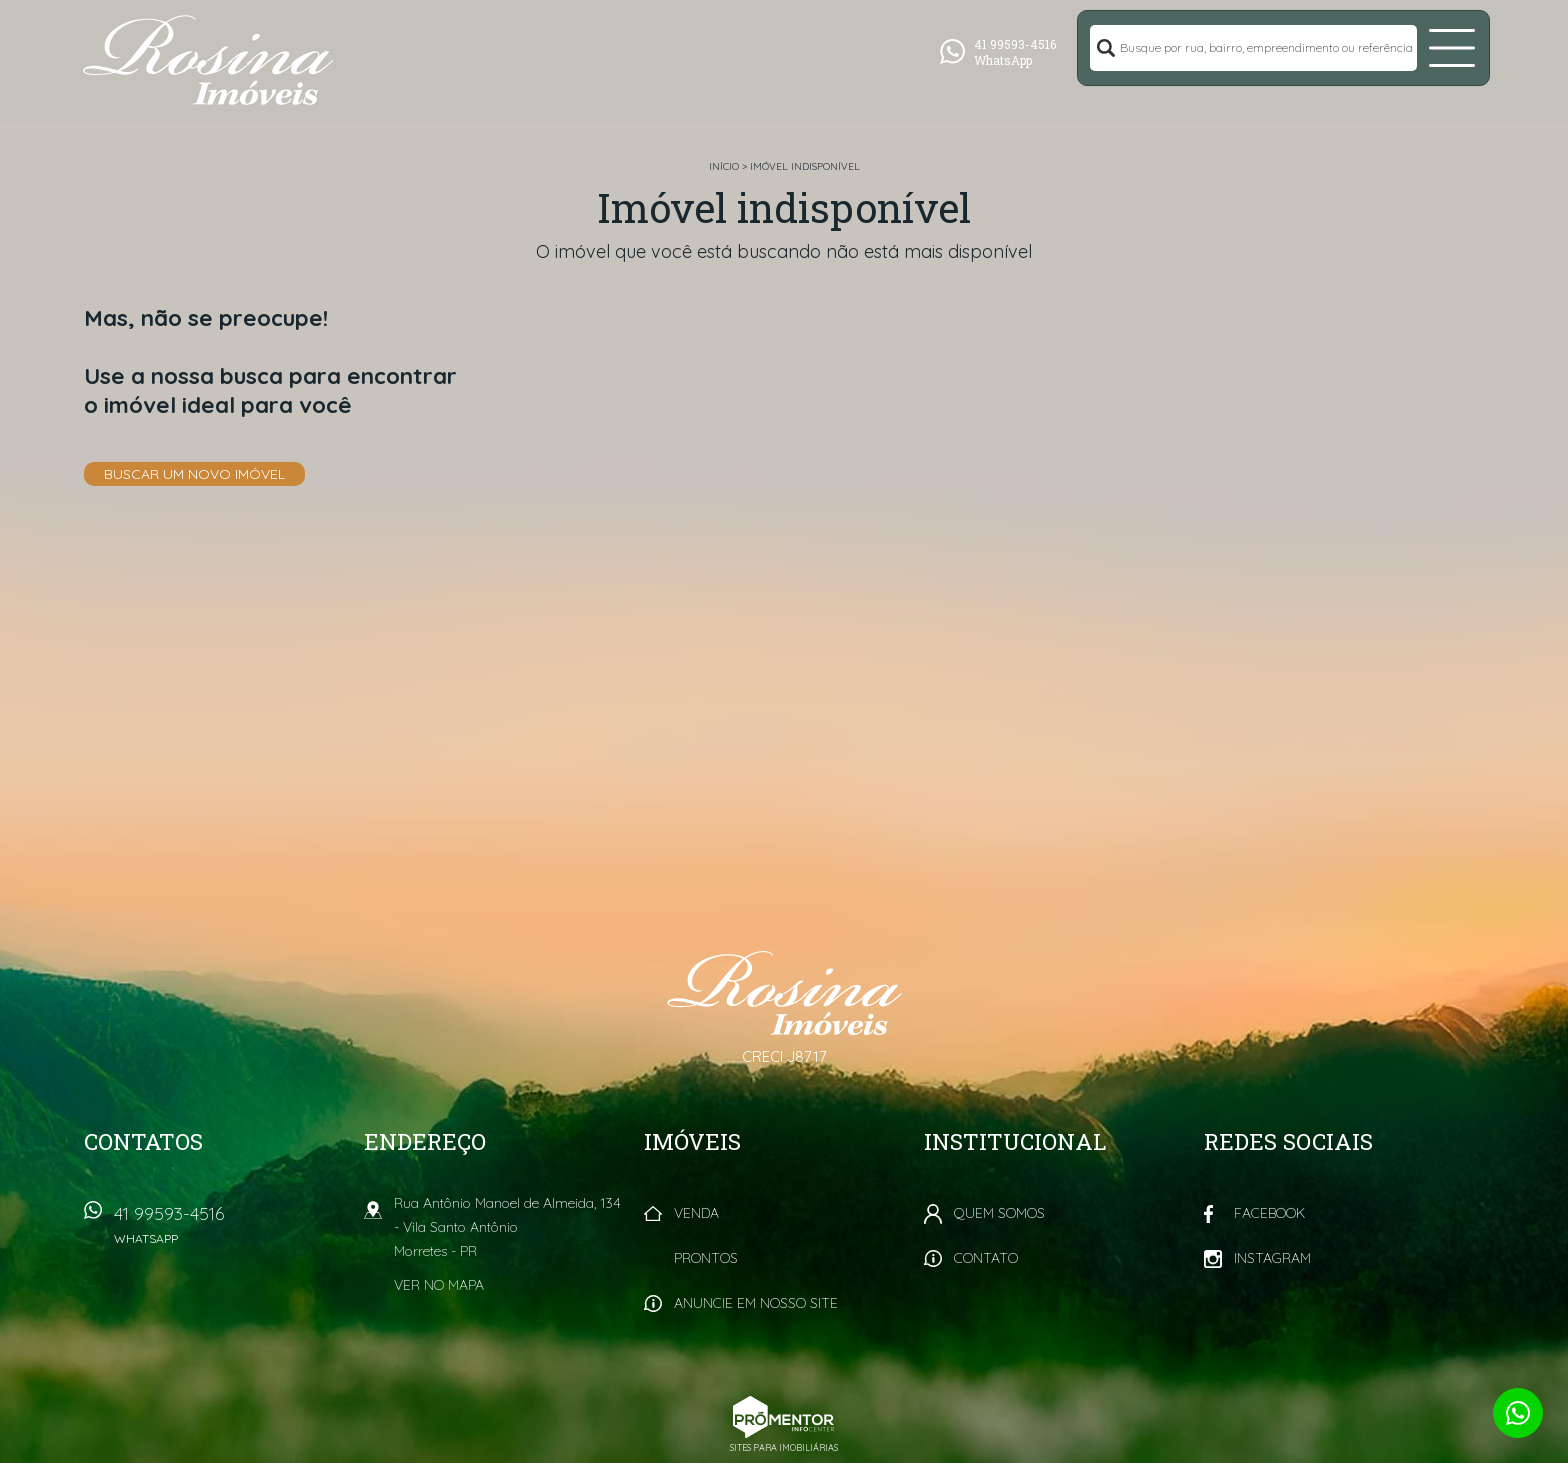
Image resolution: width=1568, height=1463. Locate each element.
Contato (986, 1258)
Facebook (1269, 1213)
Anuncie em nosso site (756, 1303)
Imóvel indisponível (805, 166)
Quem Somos (999, 1213)
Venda (696, 1213)
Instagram (1272, 1258)
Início (724, 166)
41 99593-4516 (229, 1231)
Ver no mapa (439, 1285)
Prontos (706, 1258)
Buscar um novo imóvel (194, 474)
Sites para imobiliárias (784, 1447)
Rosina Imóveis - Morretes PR (784, 993)
